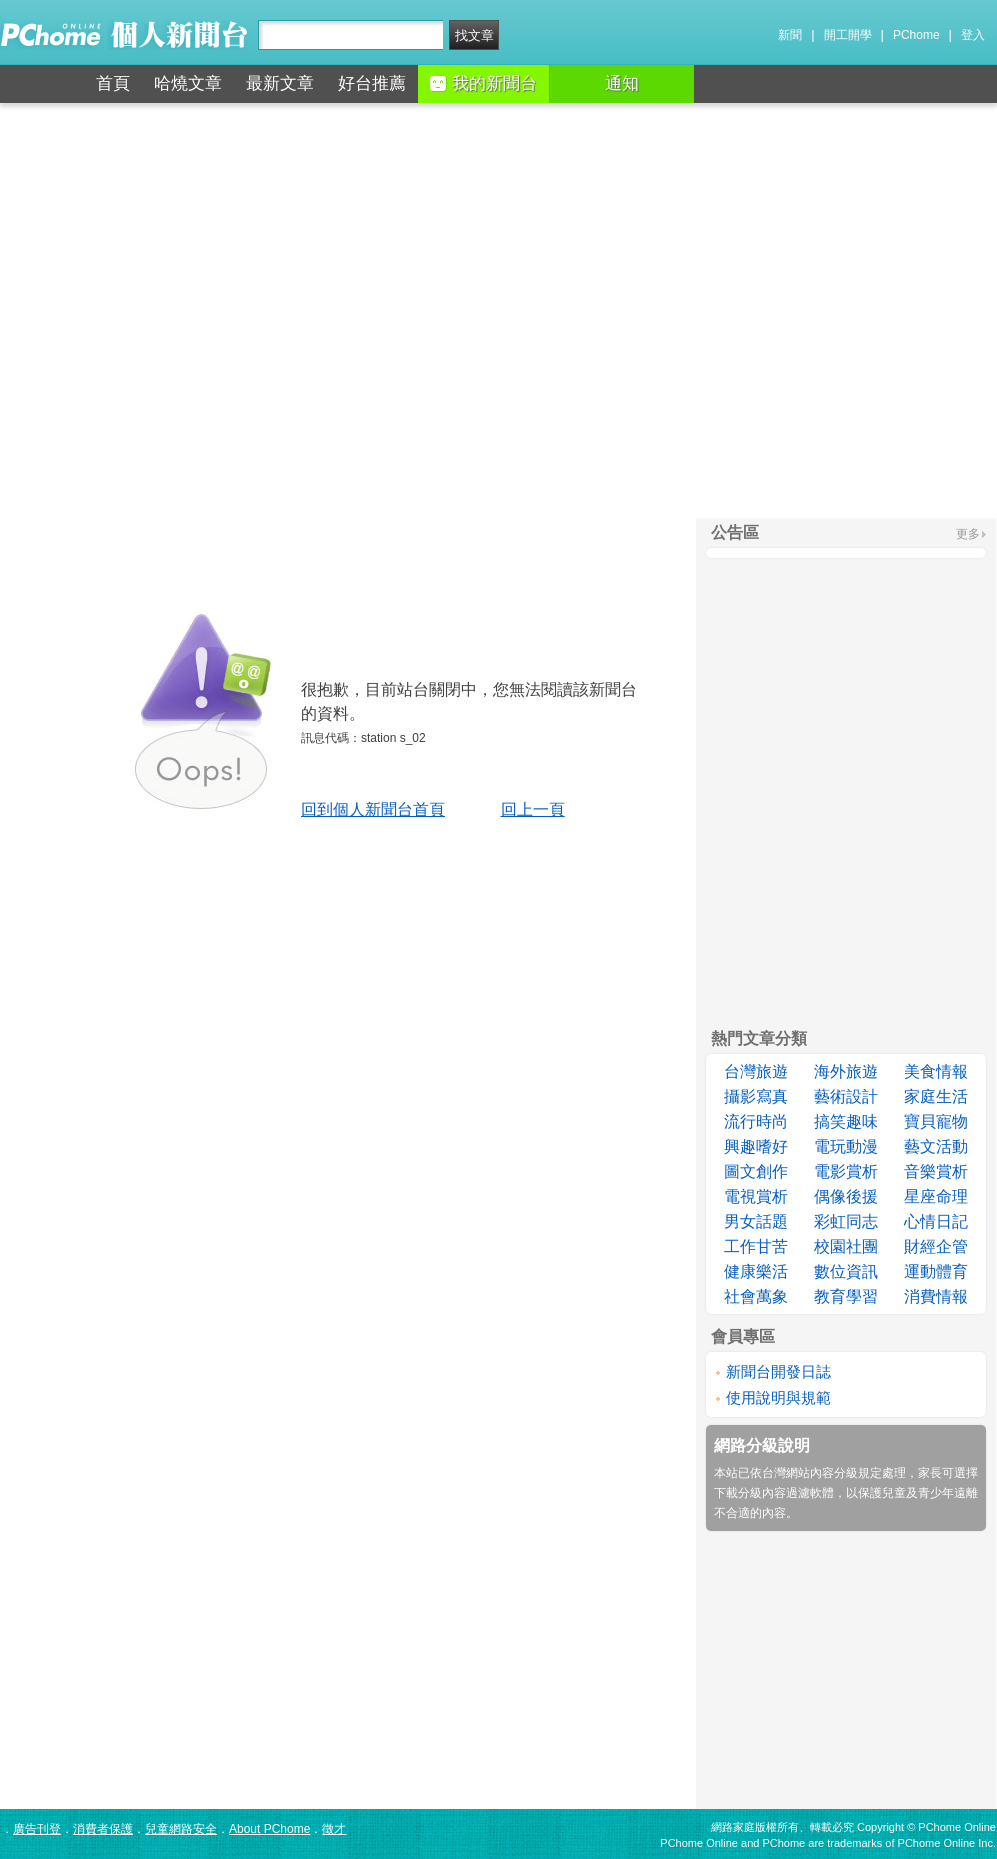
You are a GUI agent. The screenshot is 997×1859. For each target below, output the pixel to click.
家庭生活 (936, 1096)
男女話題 (756, 1221)
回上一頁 (533, 809)
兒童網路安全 (181, 1829)
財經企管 (936, 1246)
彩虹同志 (846, 1221)
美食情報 (936, 1071)
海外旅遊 (846, 1071)
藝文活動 (936, 1146)
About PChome (269, 1829)
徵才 (334, 1829)
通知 (622, 83)
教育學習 (846, 1296)
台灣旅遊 (756, 1071)
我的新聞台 (483, 83)
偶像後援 (846, 1196)
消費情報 (936, 1296)
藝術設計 (846, 1096)
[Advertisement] (498, 310)
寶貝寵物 (936, 1121)
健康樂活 (756, 1271)
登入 (973, 35)
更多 (968, 534)
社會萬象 (756, 1296)
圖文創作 (756, 1171)
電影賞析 (846, 1171)
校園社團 (846, 1246)
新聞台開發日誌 (778, 1371)
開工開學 (848, 35)
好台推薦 (372, 83)
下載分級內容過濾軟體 (774, 1493)
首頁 (113, 83)
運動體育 (936, 1271)
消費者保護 (103, 1829)
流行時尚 (756, 1121)
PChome (916, 35)
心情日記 (936, 1221)
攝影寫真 (756, 1096)
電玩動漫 (846, 1146)
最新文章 (280, 83)
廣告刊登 (37, 1829)
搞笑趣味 (846, 1121)
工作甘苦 (756, 1246)
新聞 (790, 35)
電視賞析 (756, 1196)
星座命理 (936, 1196)
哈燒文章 (188, 83)
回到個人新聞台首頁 (373, 809)
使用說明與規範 (778, 1397)
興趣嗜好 (756, 1146)
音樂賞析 (936, 1171)
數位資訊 (846, 1271)
